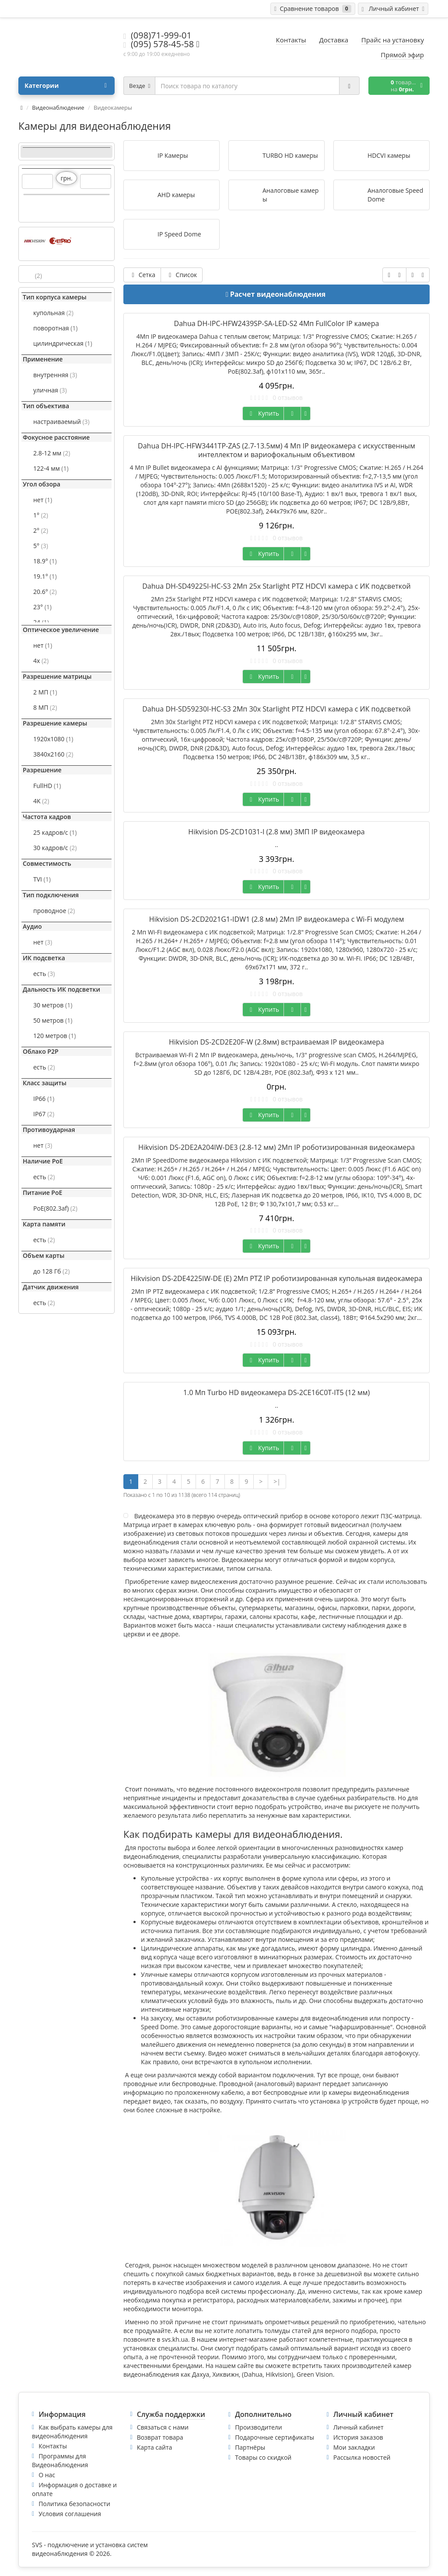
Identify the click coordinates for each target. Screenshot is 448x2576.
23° (42, 607)
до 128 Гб (51, 1271)
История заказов (358, 2437)
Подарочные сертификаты (274, 2437)
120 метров (54, 1035)
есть (44, 973)
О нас (46, 2475)
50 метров (52, 1020)
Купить (263, 413)
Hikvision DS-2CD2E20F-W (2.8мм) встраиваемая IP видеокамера (276, 1042)
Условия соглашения (69, 2514)
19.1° (45, 576)
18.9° (45, 561)
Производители (258, 2427)
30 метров (52, 1005)
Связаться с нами (163, 2427)
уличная (50, 390)
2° (40, 530)
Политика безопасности (74, 2504)
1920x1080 (53, 739)
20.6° (45, 591)
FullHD (47, 785)
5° (40, 546)
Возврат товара (160, 2437)
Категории (65, 85)
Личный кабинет (358, 2427)
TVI (42, 879)
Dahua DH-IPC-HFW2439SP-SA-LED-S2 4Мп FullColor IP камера (276, 323)
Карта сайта (154, 2447)
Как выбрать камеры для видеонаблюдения (72, 2431)
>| (276, 1481)
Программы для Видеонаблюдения (60, 2460)
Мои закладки (354, 2447)
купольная (53, 313)
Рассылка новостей (362, 2457)
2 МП (45, 692)
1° (40, 515)
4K (41, 801)
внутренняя (55, 375)
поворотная (55, 328)
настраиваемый (61, 421)
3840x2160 (53, 754)
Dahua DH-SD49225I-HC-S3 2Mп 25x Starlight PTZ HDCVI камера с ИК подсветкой (276, 586)
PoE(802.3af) (55, 1208)
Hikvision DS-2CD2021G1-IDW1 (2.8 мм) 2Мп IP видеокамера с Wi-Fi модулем (276, 919)
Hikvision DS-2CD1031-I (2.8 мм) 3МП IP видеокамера (276, 831)
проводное (54, 910)
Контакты (52, 2446)
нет (42, 500)
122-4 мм (51, 468)
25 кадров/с (55, 832)
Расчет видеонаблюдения (278, 294)
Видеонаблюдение (58, 107)
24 (41, 622)
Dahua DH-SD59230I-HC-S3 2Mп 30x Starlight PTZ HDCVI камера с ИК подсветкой (276, 709)
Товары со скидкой (263, 2457)
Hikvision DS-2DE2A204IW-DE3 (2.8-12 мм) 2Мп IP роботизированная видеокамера (276, 1147)
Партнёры (250, 2447)
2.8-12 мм (51, 453)
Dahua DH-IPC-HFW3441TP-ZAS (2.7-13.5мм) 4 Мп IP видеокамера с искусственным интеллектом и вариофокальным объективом (276, 450)
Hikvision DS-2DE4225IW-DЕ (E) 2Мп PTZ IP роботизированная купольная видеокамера (276, 1278)
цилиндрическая (62, 343)
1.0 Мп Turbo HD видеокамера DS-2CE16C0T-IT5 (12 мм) (276, 1392)
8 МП (45, 707)
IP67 (43, 1114)
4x (41, 660)
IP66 (43, 1098)
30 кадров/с (55, 848)
